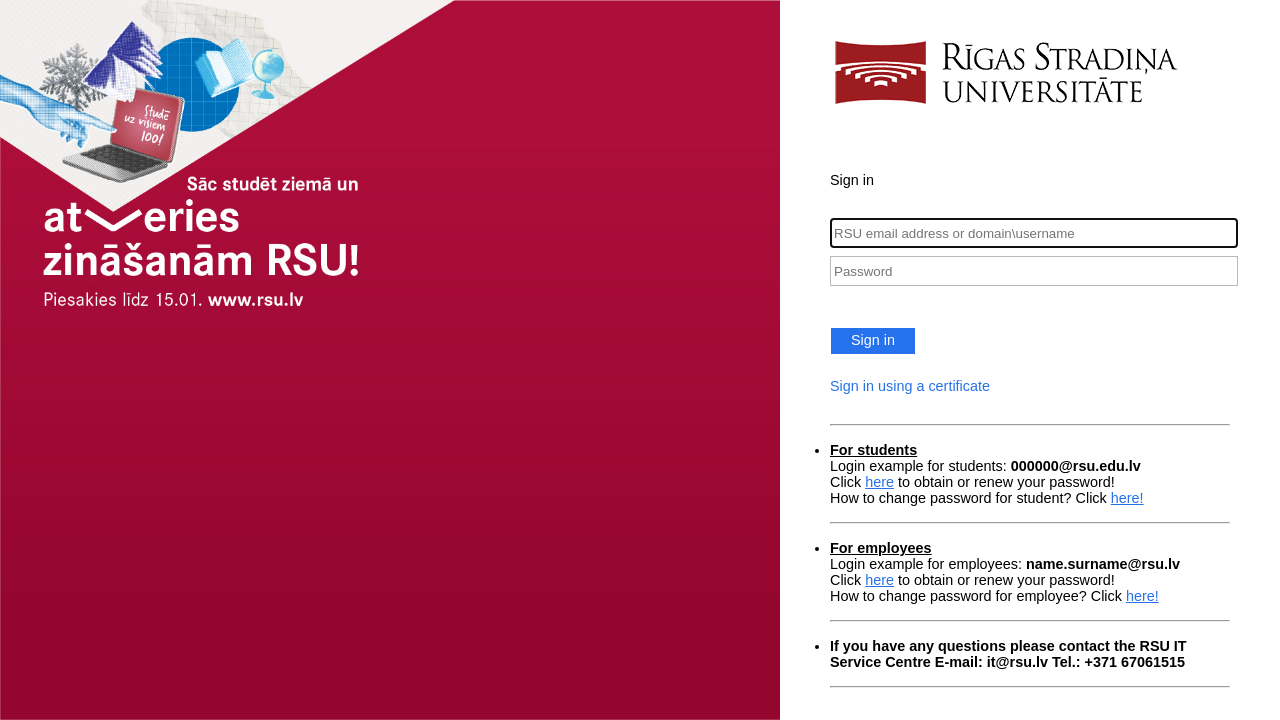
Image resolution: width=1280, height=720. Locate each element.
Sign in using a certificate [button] (910, 386)
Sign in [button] (873, 340)
